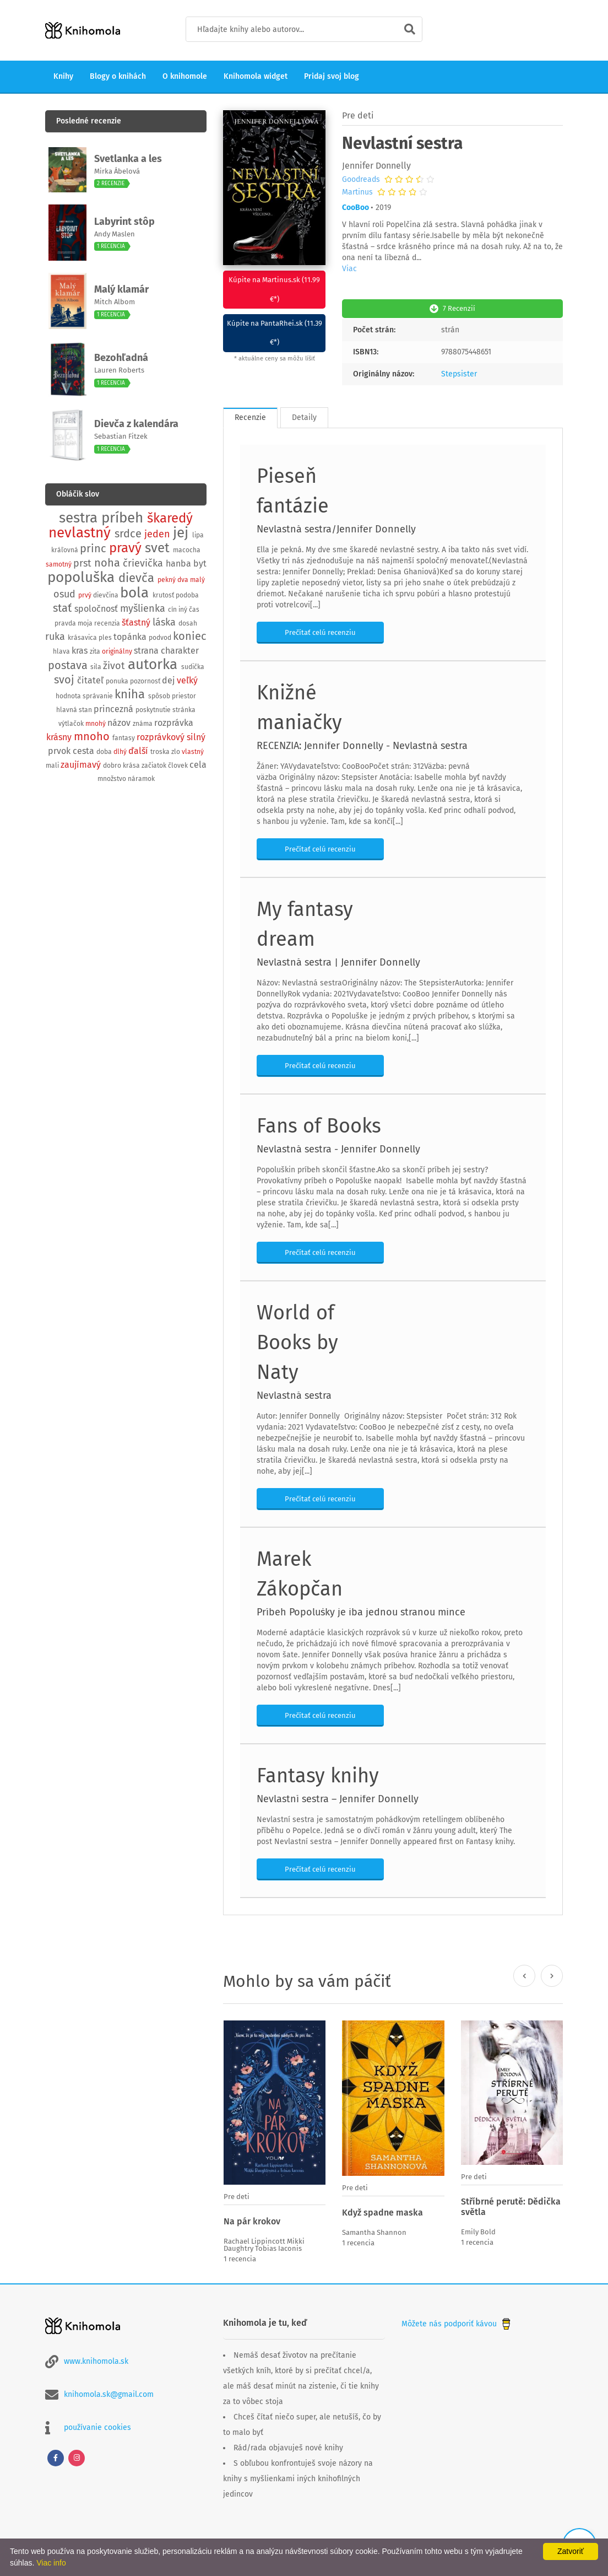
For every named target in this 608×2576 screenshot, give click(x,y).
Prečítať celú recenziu (320, 631)
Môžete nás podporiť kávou (457, 2321)
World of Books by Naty (297, 1341)
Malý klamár (121, 289)
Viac (349, 268)
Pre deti (358, 115)
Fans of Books (319, 1125)
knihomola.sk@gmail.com (109, 2392)
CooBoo (355, 207)
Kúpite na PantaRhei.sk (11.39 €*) (274, 332)
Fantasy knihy (318, 1775)
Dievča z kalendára (136, 424)
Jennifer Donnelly (376, 165)
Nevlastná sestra (294, 1394)
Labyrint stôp (124, 221)
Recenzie (250, 416)
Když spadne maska (382, 2211)
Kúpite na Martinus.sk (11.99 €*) (274, 289)
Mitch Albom (114, 302)
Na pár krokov (252, 2220)
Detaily (304, 416)
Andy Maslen (114, 234)
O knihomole (184, 76)
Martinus (357, 192)
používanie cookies (97, 2426)
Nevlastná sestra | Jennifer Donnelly (338, 961)
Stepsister (459, 373)
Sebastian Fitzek (121, 436)
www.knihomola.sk (96, 2359)
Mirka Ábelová (117, 171)
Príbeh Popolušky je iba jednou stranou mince (361, 1611)
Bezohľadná (121, 358)
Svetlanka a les (128, 159)
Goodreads (361, 180)
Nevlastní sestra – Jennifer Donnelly (338, 1798)
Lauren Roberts (119, 370)
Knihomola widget (255, 76)
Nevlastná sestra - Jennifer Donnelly (338, 1148)
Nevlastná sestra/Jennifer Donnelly (336, 528)
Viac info (51, 2562)
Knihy (63, 76)
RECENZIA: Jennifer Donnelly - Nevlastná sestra (362, 745)
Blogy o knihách (118, 76)
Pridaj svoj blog (331, 76)
